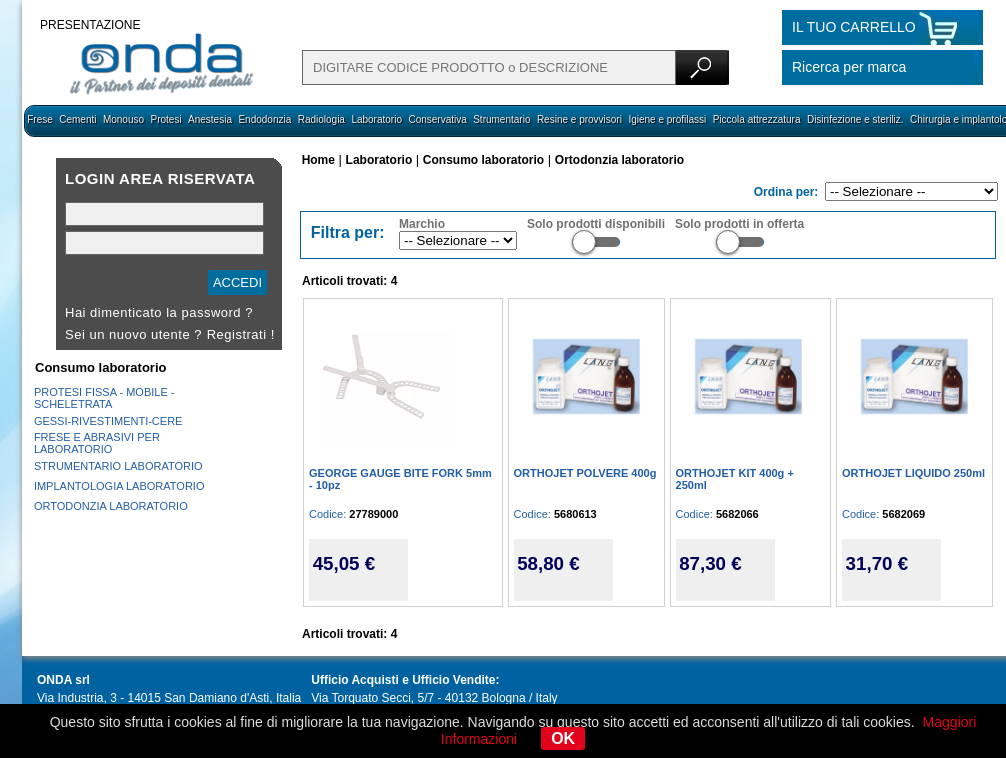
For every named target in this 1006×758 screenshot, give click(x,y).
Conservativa (437, 119)
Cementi (77, 119)
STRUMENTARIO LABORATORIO (118, 466)
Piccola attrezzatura (757, 119)
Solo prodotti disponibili (596, 224)
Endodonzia (264, 119)
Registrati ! (241, 334)
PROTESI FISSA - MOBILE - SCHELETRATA (104, 398)
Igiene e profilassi (667, 119)
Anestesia (210, 119)
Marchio (422, 224)
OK (563, 738)
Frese (40, 119)
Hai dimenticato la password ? (159, 312)
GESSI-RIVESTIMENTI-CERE (108, 421)
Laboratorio (376, 119)
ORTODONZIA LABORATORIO (111, 506)
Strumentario (501, 119)
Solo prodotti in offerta (739, 224)
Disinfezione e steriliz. (855, 119)
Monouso (123, 119)
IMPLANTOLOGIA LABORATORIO (119, 486)
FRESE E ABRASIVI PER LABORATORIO (97, 443)
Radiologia (321, 119)
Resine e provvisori (579, 119)
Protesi (165, 119)
